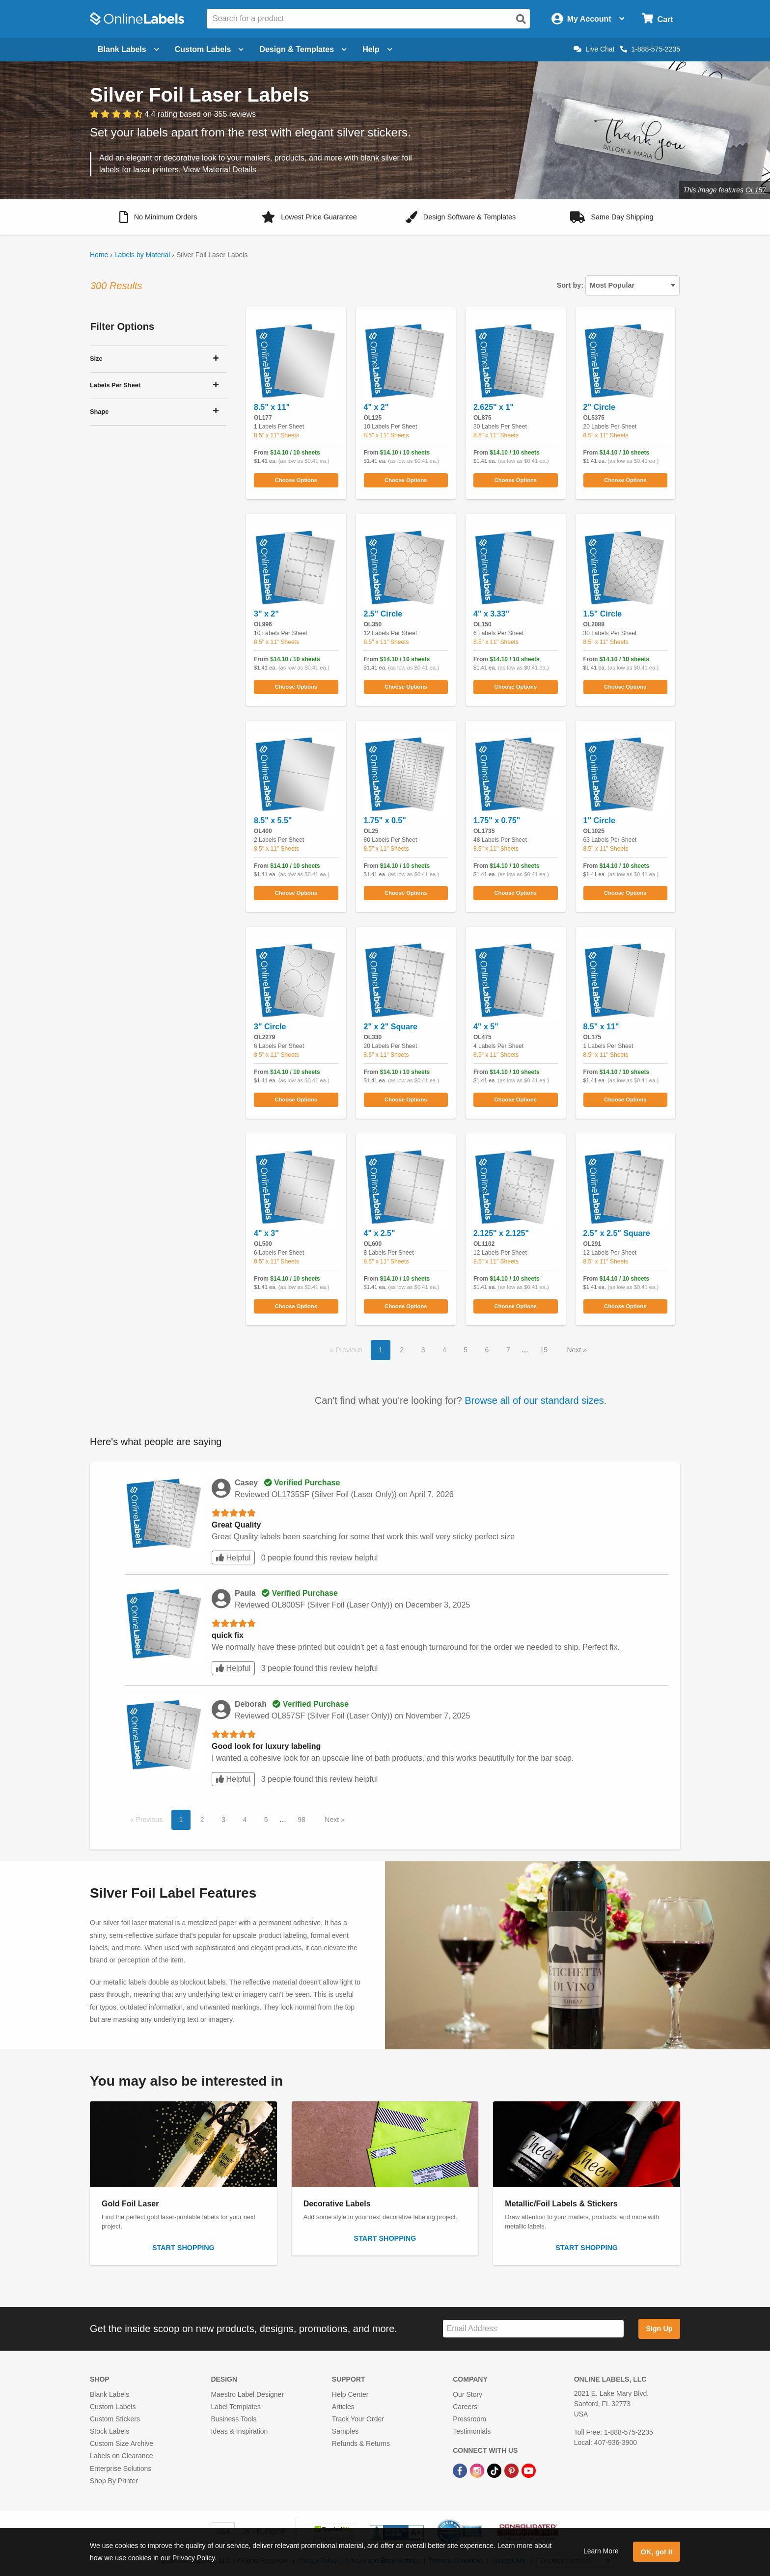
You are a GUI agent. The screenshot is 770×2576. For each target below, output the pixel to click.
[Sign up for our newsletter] (533, 2329)
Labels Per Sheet (115, 385)
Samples (345, 2431)
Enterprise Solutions (120, 2468)
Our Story (467, 2394)
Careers (465, 2407)
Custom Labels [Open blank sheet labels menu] (209, 49)
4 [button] (444, 1350)
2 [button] (402, 1350)
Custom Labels (113, 2407)
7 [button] (508, 1350)
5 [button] (466, 1350)
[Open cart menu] (657, 19)
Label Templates (236, 2407)
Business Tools (233, 2419)
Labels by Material (142, 255)
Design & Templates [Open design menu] (303, 49)
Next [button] (575, 1350)
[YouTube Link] (529, 2470)
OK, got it (657, 2552)
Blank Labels (109, 2394)
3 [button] (423, 1350)
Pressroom (469, 2419)
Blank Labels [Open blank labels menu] (128, 49)
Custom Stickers (115, 2419)
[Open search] (521, 19)
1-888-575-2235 (650, 49)
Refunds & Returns (361, 2443)
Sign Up (659, 2329)
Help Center (350, 2394)
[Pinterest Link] (512, 2470)
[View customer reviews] (173, 114)
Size (96, 358)
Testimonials (472, 2431)
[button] (158, 217)
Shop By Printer (114, 2481)
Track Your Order (358, 2419)
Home (99, 255)
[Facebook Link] (461, 2470)
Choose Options (296, 480)
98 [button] (301, 1820)
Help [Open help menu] (377, 49)
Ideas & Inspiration (239, 2431)
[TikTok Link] (495, 2470)
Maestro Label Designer (247, 2394)
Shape (99, 411)
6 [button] (487, 1350)
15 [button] (544, 1350)
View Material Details (219, 169)
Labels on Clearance (121, 2456)
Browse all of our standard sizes (534, 1400)
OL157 (755, 190)
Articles (343, 2407)
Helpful (233, 1558)
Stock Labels (109, 2431)
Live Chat (594, 49)
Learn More (601, 2551)
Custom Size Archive (121, 2443)
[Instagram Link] (478, 2470)
